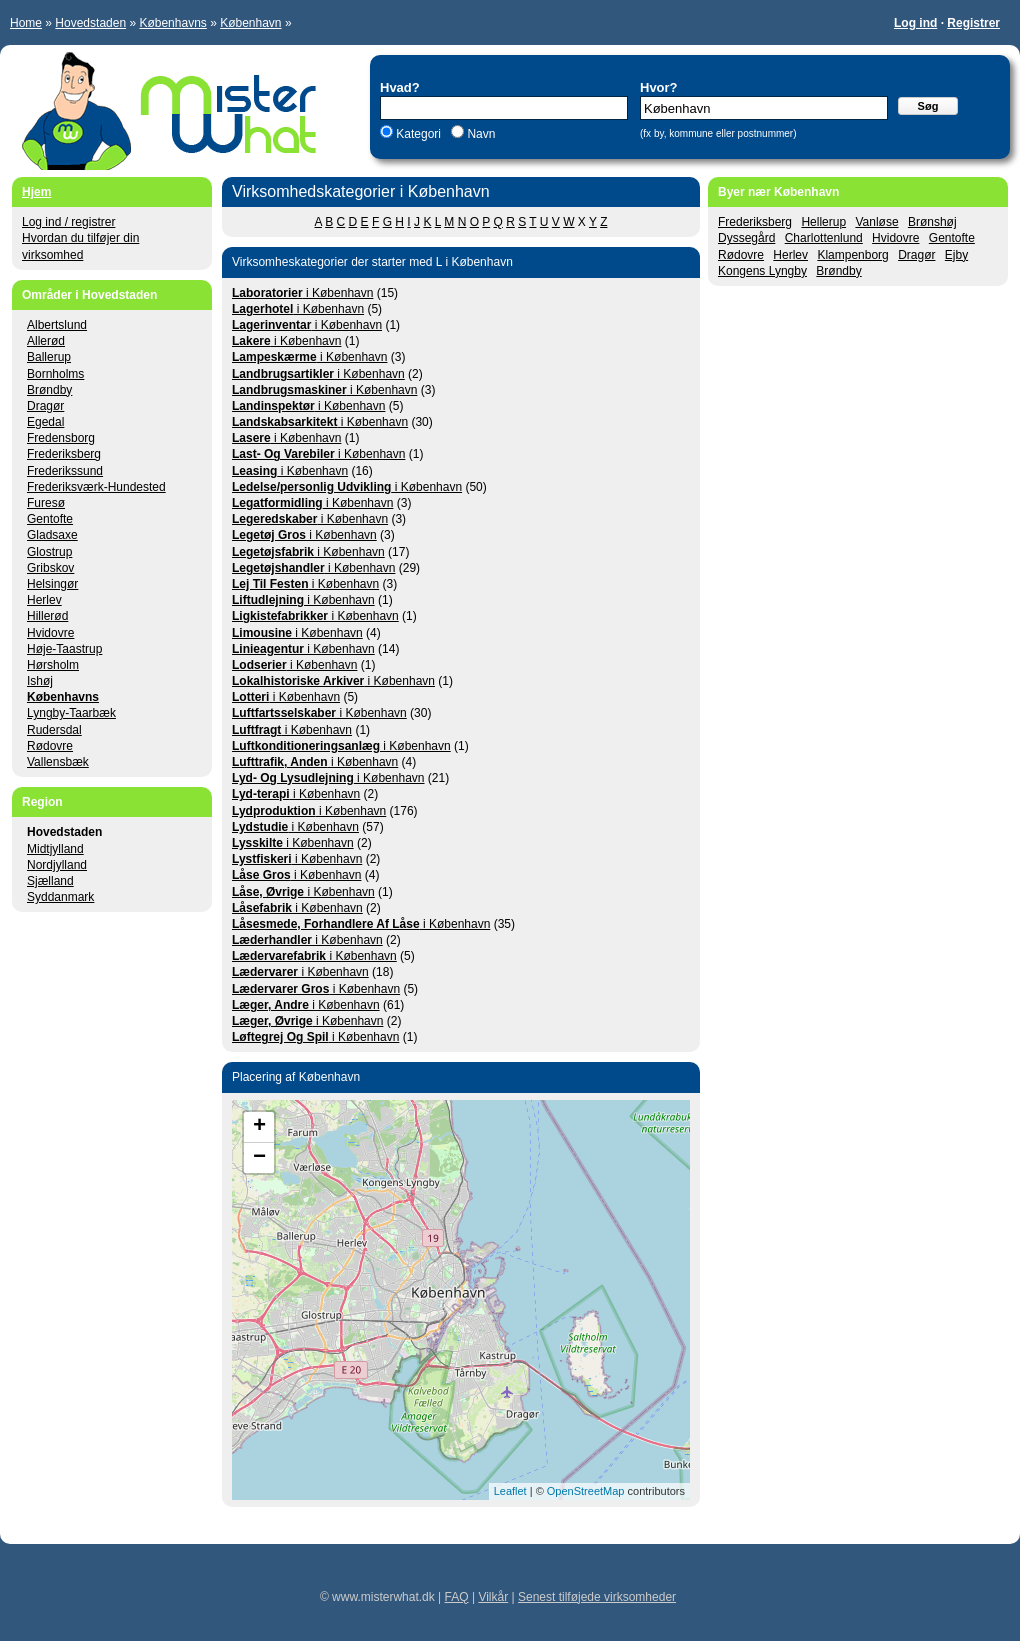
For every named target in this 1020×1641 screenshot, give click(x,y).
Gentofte (952, 238)
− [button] (259, 1158)
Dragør (916, 255)
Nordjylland (57, 865)
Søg (928, 106)
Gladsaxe (52, 535)
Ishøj (40, 681)
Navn (479, 134)
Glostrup (49, 552)
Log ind (915, 23)
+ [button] (259, 1127)
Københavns (172, 23)
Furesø (46, 503)
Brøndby (838, 271)
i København (302, 293)
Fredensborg (61, 438)
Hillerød (47, 616)
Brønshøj (932, 222)
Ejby (956, 255)
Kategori (418, 134)
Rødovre (741, 255)
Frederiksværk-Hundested (96, 487)
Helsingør (52, 584)
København (250, 23)
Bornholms (55, 374)
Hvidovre (895, 238)
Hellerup (823, 222)
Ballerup (49, 357)
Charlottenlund (824, 238)
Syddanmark (60, 897)
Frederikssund (65, 471)
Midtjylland (55, 849)
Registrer (973, 23)
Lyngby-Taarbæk (71, 713)
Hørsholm (53, 665)
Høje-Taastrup (64, 649)
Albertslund (57, 325)
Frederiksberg (755, 222)
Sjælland (50, 881)
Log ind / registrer (68, 222)
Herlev (790, 255)
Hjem (36, 192)
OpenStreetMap (586, 1491)
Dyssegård (746, 238)
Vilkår (493, 1597)
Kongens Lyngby (762, 271)
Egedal (45, 422)
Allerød (46, 341)
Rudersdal (54, 730)
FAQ (457, 1597)
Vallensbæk (58, 762)
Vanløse (876, 222)
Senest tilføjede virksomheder (597, 1597)
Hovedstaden (90, 23)
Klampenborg (852, 255)
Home (26, 23)
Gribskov (50, 568)
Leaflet (510, 1491)
